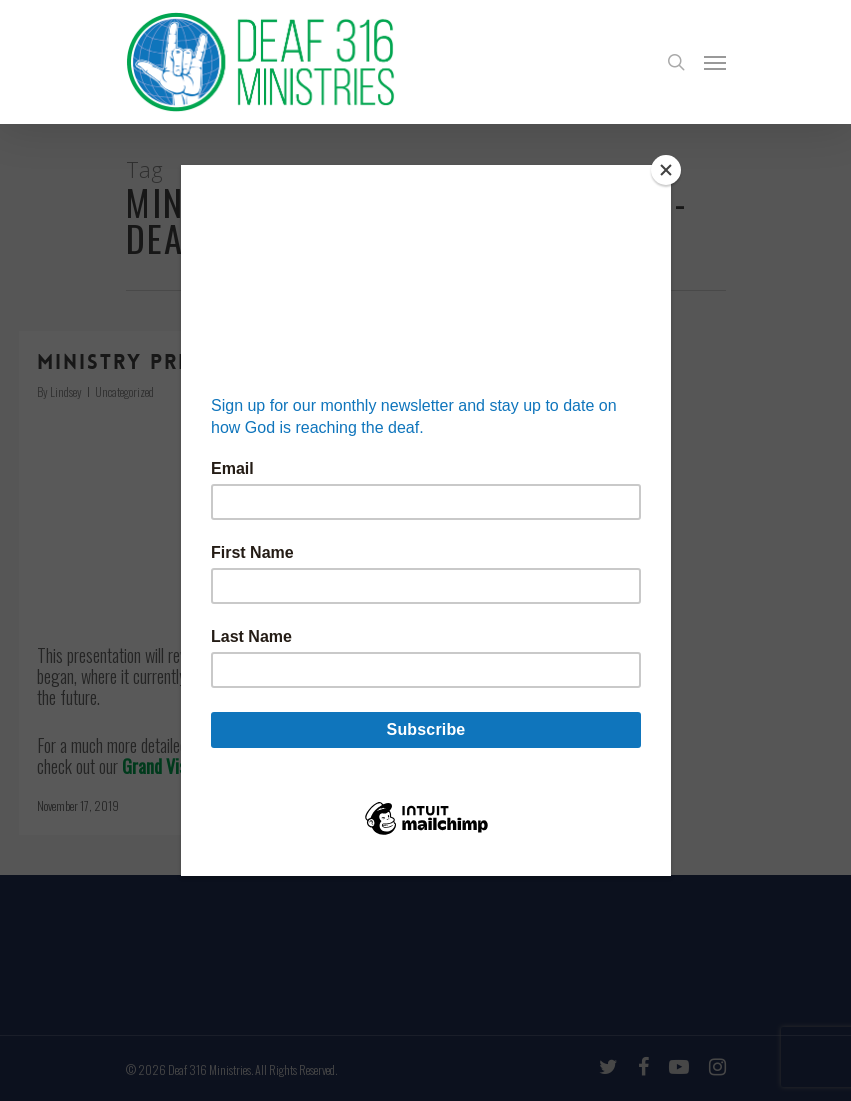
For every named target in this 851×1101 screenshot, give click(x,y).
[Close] (666, 170)
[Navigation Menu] (715, 62)
